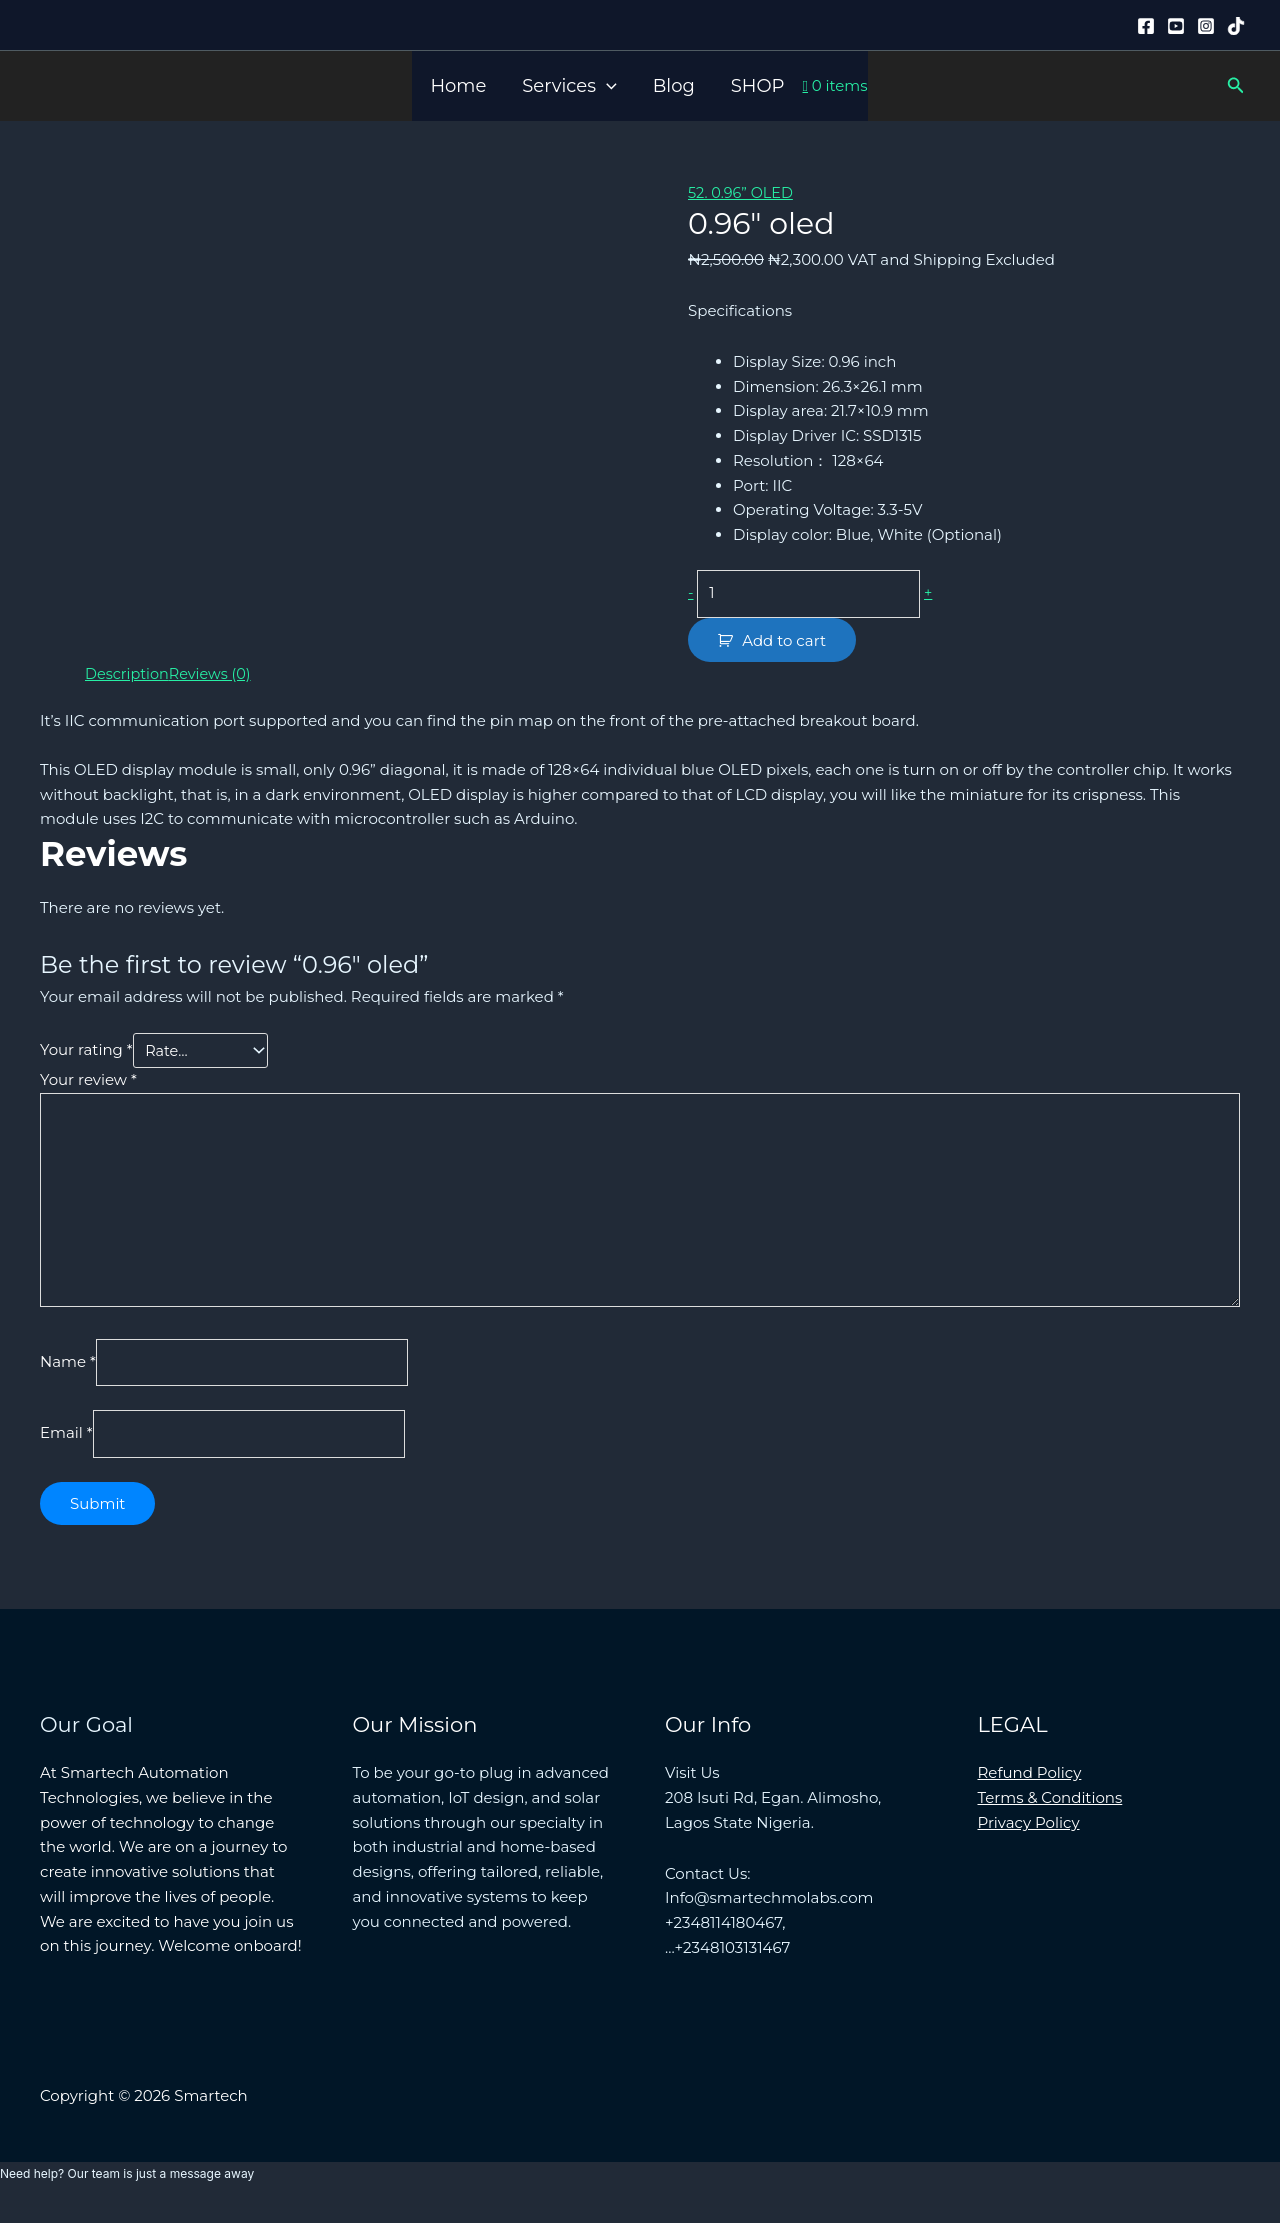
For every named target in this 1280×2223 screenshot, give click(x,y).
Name (68, 1373)
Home (458, 86)
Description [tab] (128, 675)
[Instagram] (1206, 26)
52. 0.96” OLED (742, 192)
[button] (606, 86)
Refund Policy (1030, 1787)
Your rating (86, 1053)
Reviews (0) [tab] (214, 675)
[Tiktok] (1236, 26)
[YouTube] (1176, 26)
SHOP (758, 86)
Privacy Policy (1029, 1837)
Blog (674, 86)
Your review (88, 1082)
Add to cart (784, 642)
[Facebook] (1146, 26)
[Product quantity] (814, 594)
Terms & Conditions (1050, 1812)
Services (569, 86)
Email (66, 1447)
